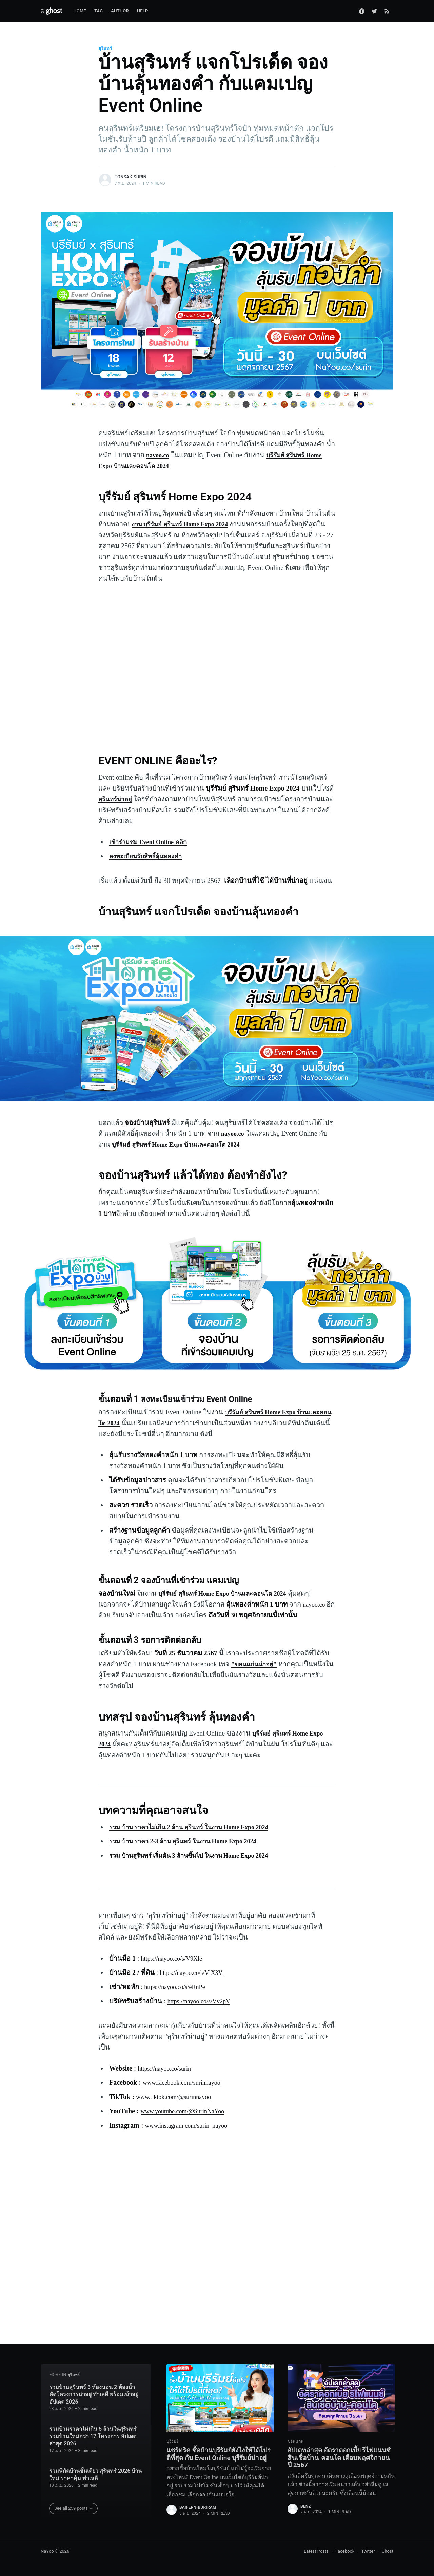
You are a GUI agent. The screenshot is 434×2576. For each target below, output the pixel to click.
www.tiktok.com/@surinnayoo (177, 2096)
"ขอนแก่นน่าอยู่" (256, 1664)
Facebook (344, 2551)
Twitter (368, 2551)
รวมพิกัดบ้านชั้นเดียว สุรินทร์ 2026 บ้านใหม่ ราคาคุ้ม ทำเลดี (95, 2473)
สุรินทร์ (105, 48)
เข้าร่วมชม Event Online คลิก (152, 842)
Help (142, 10)
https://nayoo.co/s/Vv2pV (202, 2001)
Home (79, 10)
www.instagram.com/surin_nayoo (191, 2125)
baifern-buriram (197, 2517)
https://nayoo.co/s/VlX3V (195, 1972)
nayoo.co (315, 1604)
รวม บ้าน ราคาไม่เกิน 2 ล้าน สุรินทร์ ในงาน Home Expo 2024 (198, 1827)
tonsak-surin (130, 176)
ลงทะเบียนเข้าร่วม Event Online (199, 1399)
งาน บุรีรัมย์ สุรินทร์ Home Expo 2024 (185, 524)
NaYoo (47, 2551)
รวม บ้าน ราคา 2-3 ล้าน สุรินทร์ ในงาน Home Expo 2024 (191, 1841)
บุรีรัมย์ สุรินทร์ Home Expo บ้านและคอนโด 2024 (183, 1144)
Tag (98, 10)
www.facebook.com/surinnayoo (186, 2082)
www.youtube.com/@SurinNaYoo (187, 2111)
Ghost (387, 2551)
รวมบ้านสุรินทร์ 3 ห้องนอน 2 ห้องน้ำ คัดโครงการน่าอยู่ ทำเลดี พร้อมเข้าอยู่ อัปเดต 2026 (93, 2393)
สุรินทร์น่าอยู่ (117, 799)
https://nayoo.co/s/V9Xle (175, 1958)
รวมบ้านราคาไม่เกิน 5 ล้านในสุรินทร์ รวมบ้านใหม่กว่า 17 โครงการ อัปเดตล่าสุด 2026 (93, 2434)
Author (120, 10)
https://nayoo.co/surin (167, 2068)
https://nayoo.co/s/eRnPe (178, 1986)
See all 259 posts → (73, 2506)
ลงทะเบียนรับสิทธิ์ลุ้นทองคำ (149, 856)
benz (305, 2508)
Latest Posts (316, 2551)
